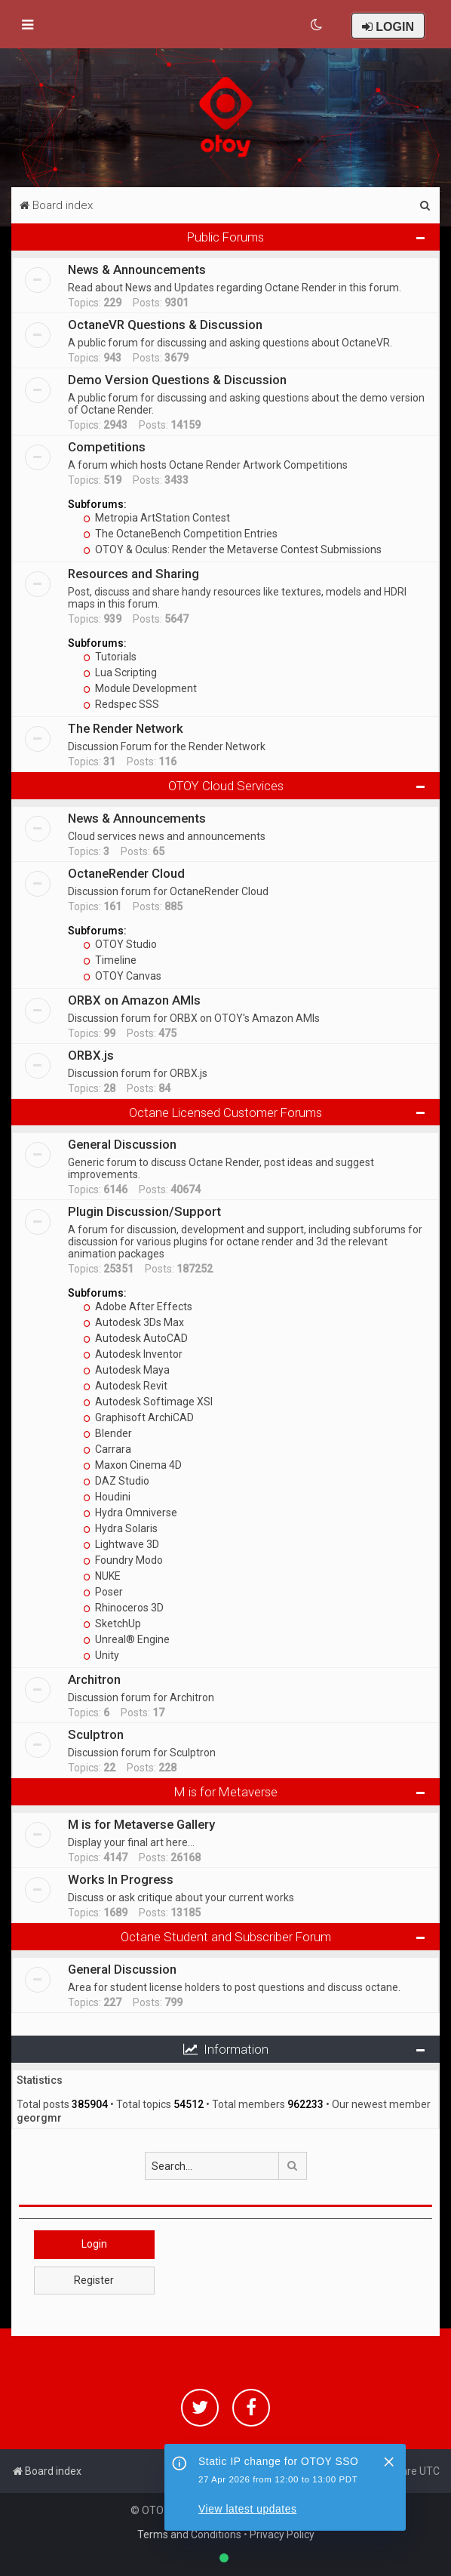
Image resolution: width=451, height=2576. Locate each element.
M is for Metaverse (226, 1791)
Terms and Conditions (189, 2534)
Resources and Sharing (133, 573)
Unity (101, 1655)
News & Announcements (137, 269)
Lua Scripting (120, 672)
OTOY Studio (120, 944)
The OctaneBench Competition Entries (180, 534)
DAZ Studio (116, 1481)
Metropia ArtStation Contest (156, 518)
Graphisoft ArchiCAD (138, 1417)
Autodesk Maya (126, 1370)
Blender (107, 1433)
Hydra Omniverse (130, 1513)
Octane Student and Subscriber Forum (226, 1936)
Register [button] (94, 2280)
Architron (94, 1679)
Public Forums (225, 237)
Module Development (140, 688)
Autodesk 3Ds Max (133, 1322)
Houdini (106, 1497)
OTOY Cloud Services (226, 785)
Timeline (110, 960)
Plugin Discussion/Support (144, 1211)
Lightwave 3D (121, 1544)
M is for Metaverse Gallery (141, 1824)
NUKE (102, 1576)
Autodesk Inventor (133, 1354)
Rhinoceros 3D (123, 1608)
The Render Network (125, 728)
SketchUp (112, 1623)
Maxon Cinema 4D (132, 1465)
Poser (103, 1592)
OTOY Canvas (122, 976)
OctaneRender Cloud (126, 873)
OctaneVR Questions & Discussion (165, 324)
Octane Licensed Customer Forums (225, 1112)
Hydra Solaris (120, 1528)
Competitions (107, 446)
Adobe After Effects (137, 1306)
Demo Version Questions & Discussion (177, 379)
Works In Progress (120, 1879)
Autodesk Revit (125, 1386)
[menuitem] (317, 25)
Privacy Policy (282, 2534)
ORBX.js (91, 1055)
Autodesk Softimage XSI (148, 1402)
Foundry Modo (123, 1560)
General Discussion (122, 1144)
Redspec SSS (121, 704)
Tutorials (110, 657)
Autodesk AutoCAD (135, 1338)
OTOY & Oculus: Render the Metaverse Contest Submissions (232, 549)
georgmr (39, 2118)
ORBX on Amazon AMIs (134, 1000)
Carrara (107, 1449)
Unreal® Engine (126, 1639)
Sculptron (96, 1734)
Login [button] (94, 2244)
